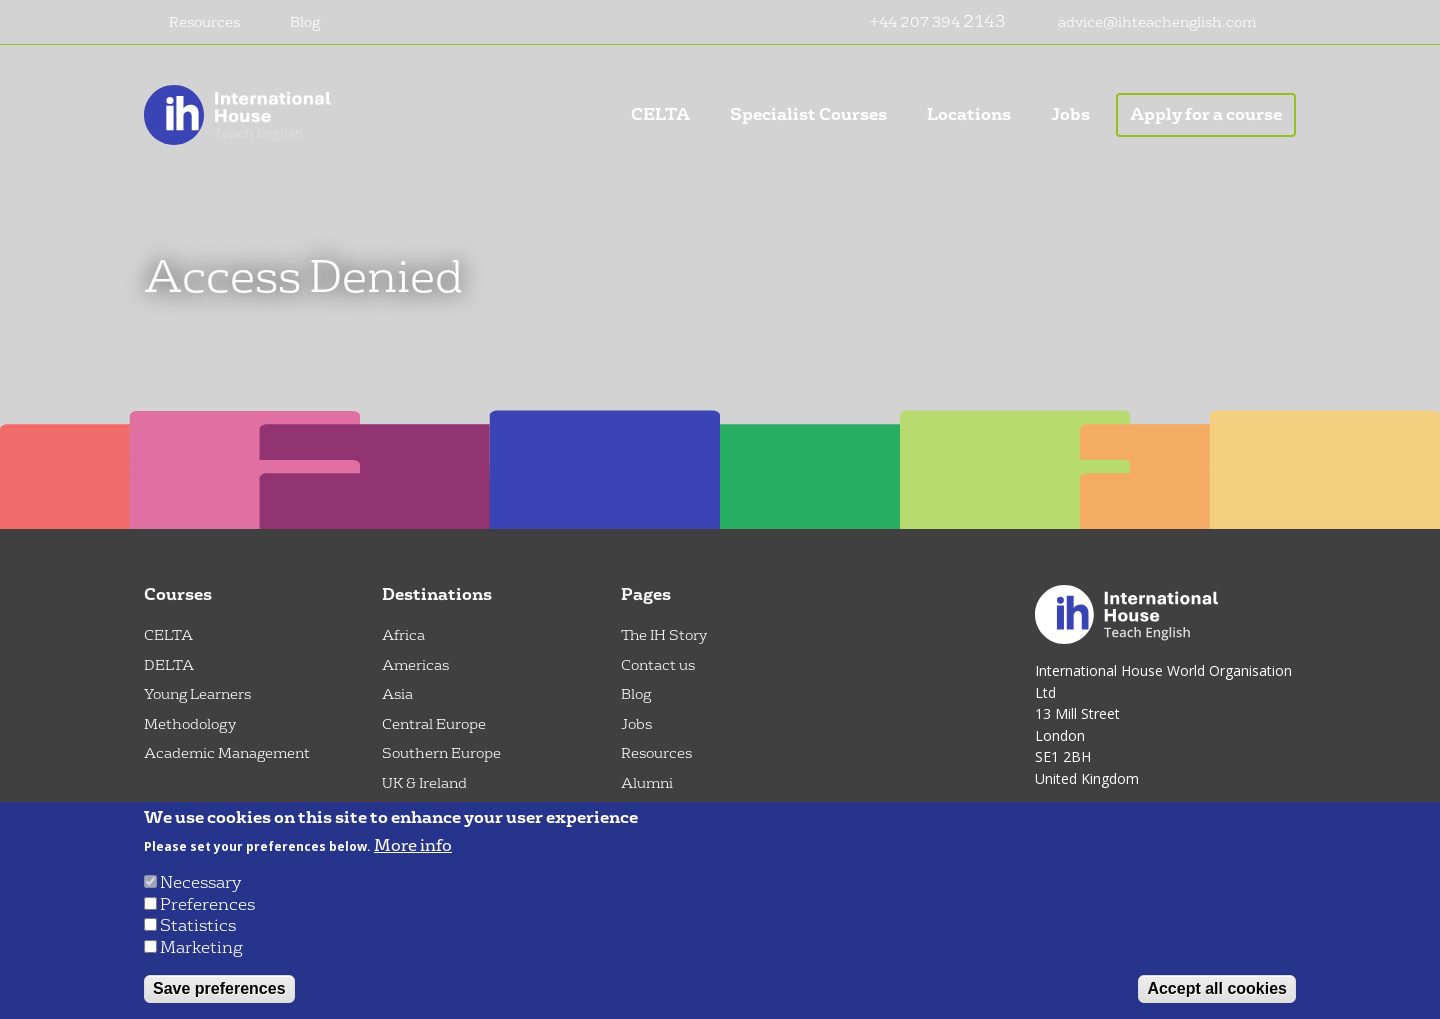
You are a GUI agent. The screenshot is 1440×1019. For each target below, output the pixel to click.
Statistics (198, 925)
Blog (305, 22)
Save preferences (219, 988)
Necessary (200, 882)
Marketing (201, 947)
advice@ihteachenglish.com (1157, 22)
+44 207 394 (916, 22)
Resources (204, 22)
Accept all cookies (1217, 988)
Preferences (207, 904)
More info (413, 846)
